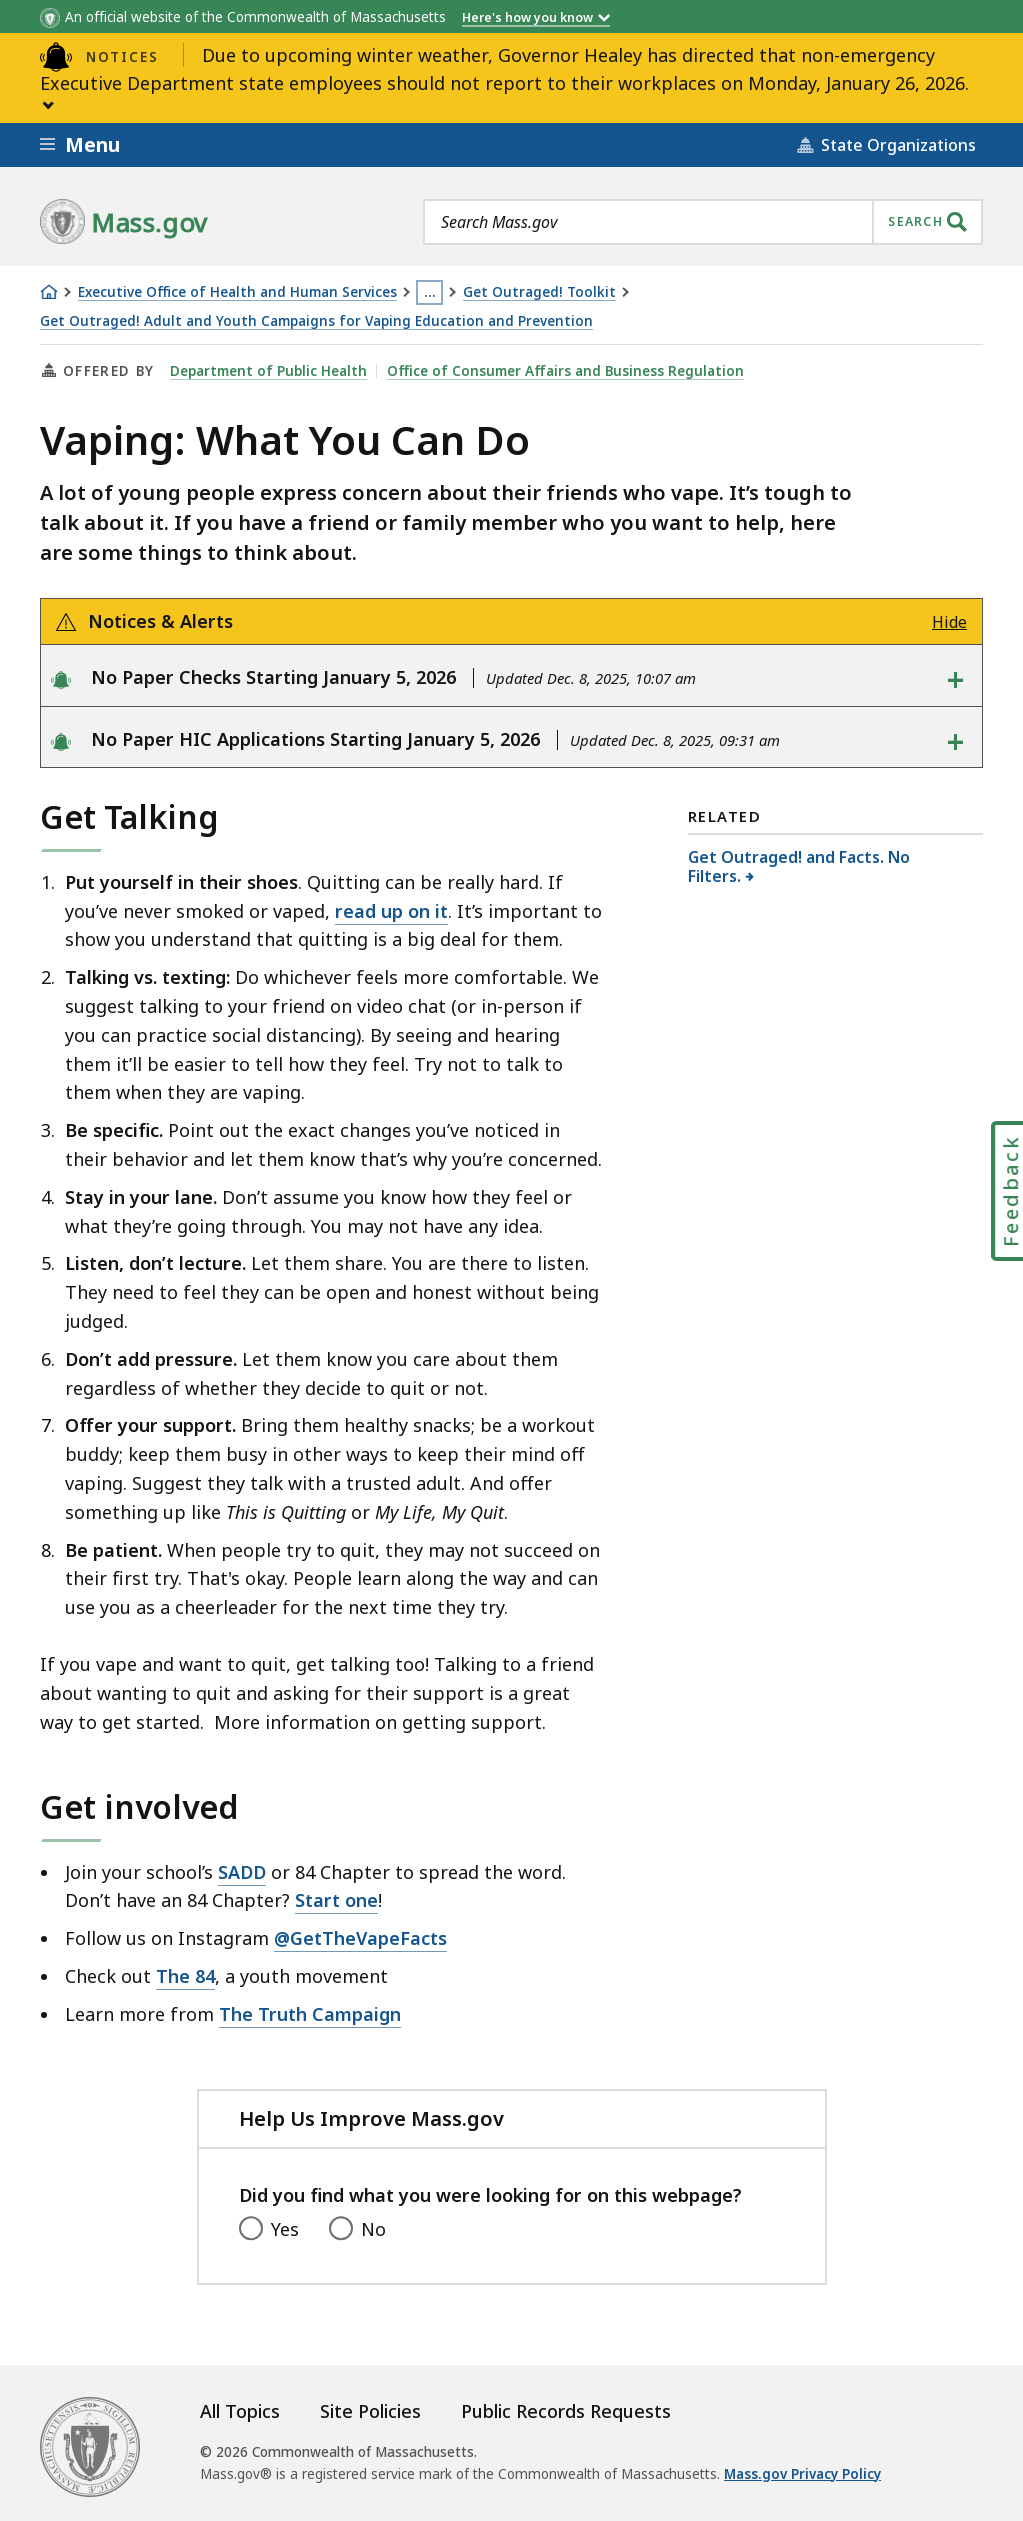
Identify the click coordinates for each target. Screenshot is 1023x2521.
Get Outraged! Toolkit (539, 292)
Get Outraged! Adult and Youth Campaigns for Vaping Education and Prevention (316, 321)
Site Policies (370, 2411)
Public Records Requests (566, 2411)
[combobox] (703, 222)
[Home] (49, 292)
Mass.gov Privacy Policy (802, 2474)
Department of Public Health (268, 371)
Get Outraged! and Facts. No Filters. (799, 866)
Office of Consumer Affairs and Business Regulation (565, 371)
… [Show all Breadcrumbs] (430, 292)
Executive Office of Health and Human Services (237, 292)
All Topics (240, 2411)
